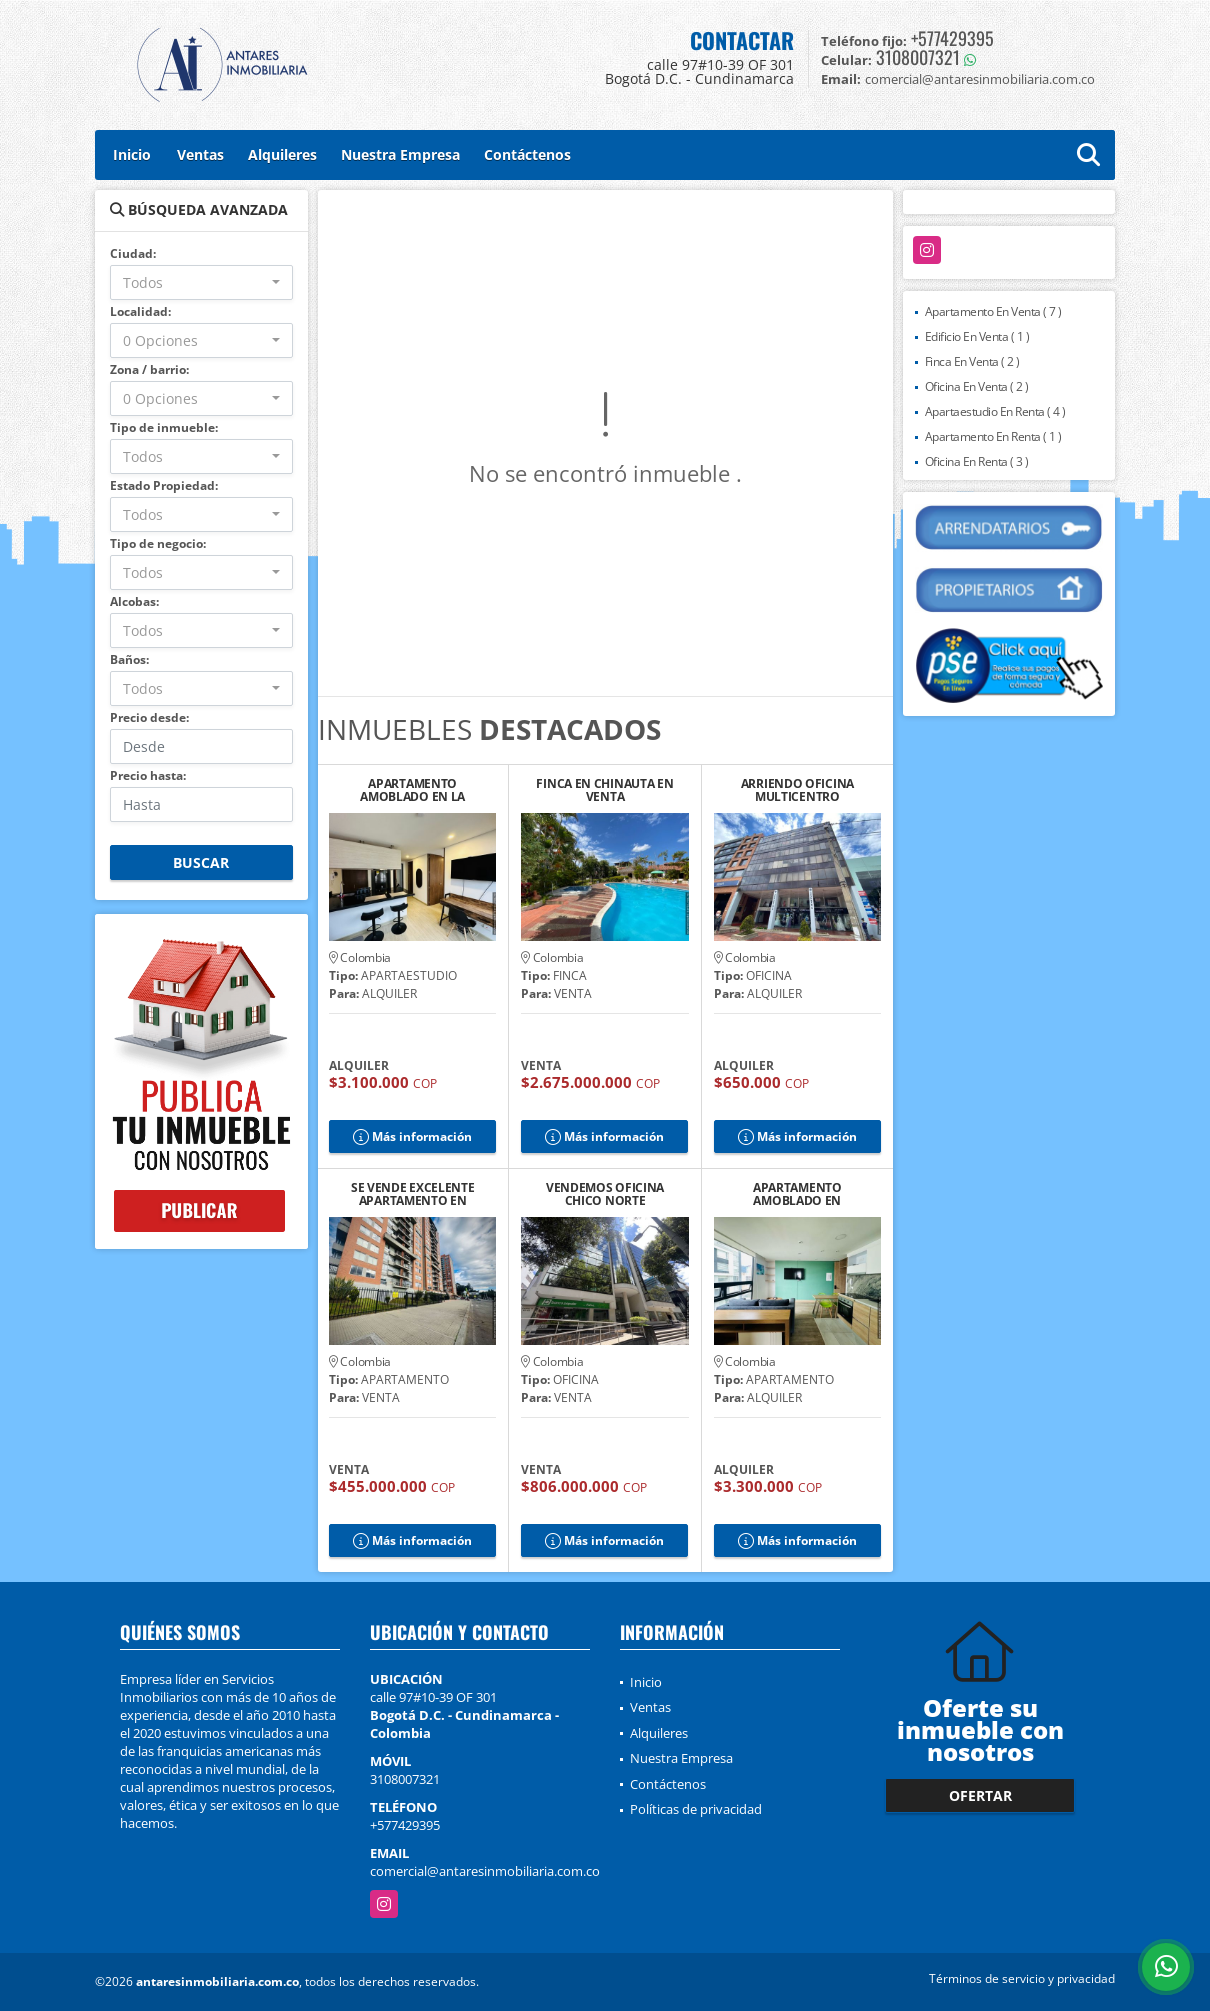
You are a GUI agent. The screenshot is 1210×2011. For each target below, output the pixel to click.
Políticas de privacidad (696, 1809)
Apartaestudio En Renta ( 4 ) (995, 411)
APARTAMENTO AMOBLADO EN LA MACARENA (412, 790)
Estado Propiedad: (164, 485)
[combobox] (201, 282)
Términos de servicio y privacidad (1022, 1978)
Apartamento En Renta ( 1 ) (993, 436)
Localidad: (140, 311)
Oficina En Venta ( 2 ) (977, 386)
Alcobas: (134, 601)
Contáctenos (527, 154)
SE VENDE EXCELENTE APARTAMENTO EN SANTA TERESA (413, 1194)
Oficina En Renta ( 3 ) (977, 461)
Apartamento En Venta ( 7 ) (993, 311)
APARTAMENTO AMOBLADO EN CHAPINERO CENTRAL (797, 1194)
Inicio (132, 154)
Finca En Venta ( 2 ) (972, 361)
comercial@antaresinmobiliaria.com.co (485, 1871)
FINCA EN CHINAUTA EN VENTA (604, 790)
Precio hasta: (148, 775)
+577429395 (952, 38)
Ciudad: (133, 253)
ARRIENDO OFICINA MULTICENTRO (797, 790)
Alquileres (282, 154)
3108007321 (918, 57)
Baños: (129, 659)
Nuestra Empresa (400, 154)
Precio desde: (149, 717)
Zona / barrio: (149, 369)
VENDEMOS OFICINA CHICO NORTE (605, 1194)
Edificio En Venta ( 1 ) (977, 336)
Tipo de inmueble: (164, 427)
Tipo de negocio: (158, 543)
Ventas (200, 154)
